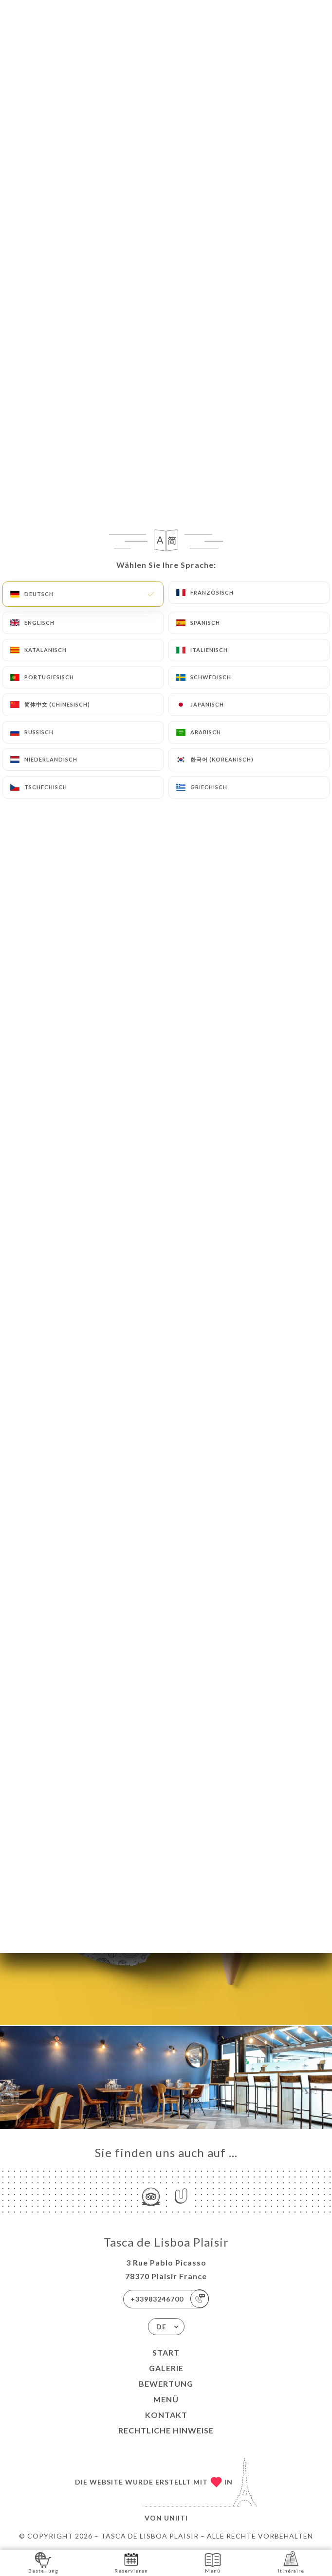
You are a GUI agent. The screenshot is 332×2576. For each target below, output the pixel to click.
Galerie (166, 2368)
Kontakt (166, 2414)
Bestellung (43, 2562)
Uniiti (176, 2518)
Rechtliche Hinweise (166, 2430)
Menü (166, 2399)
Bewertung (166, 2383)
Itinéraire (291, 2562)
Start (166, 2352)
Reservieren (131, 2562)
